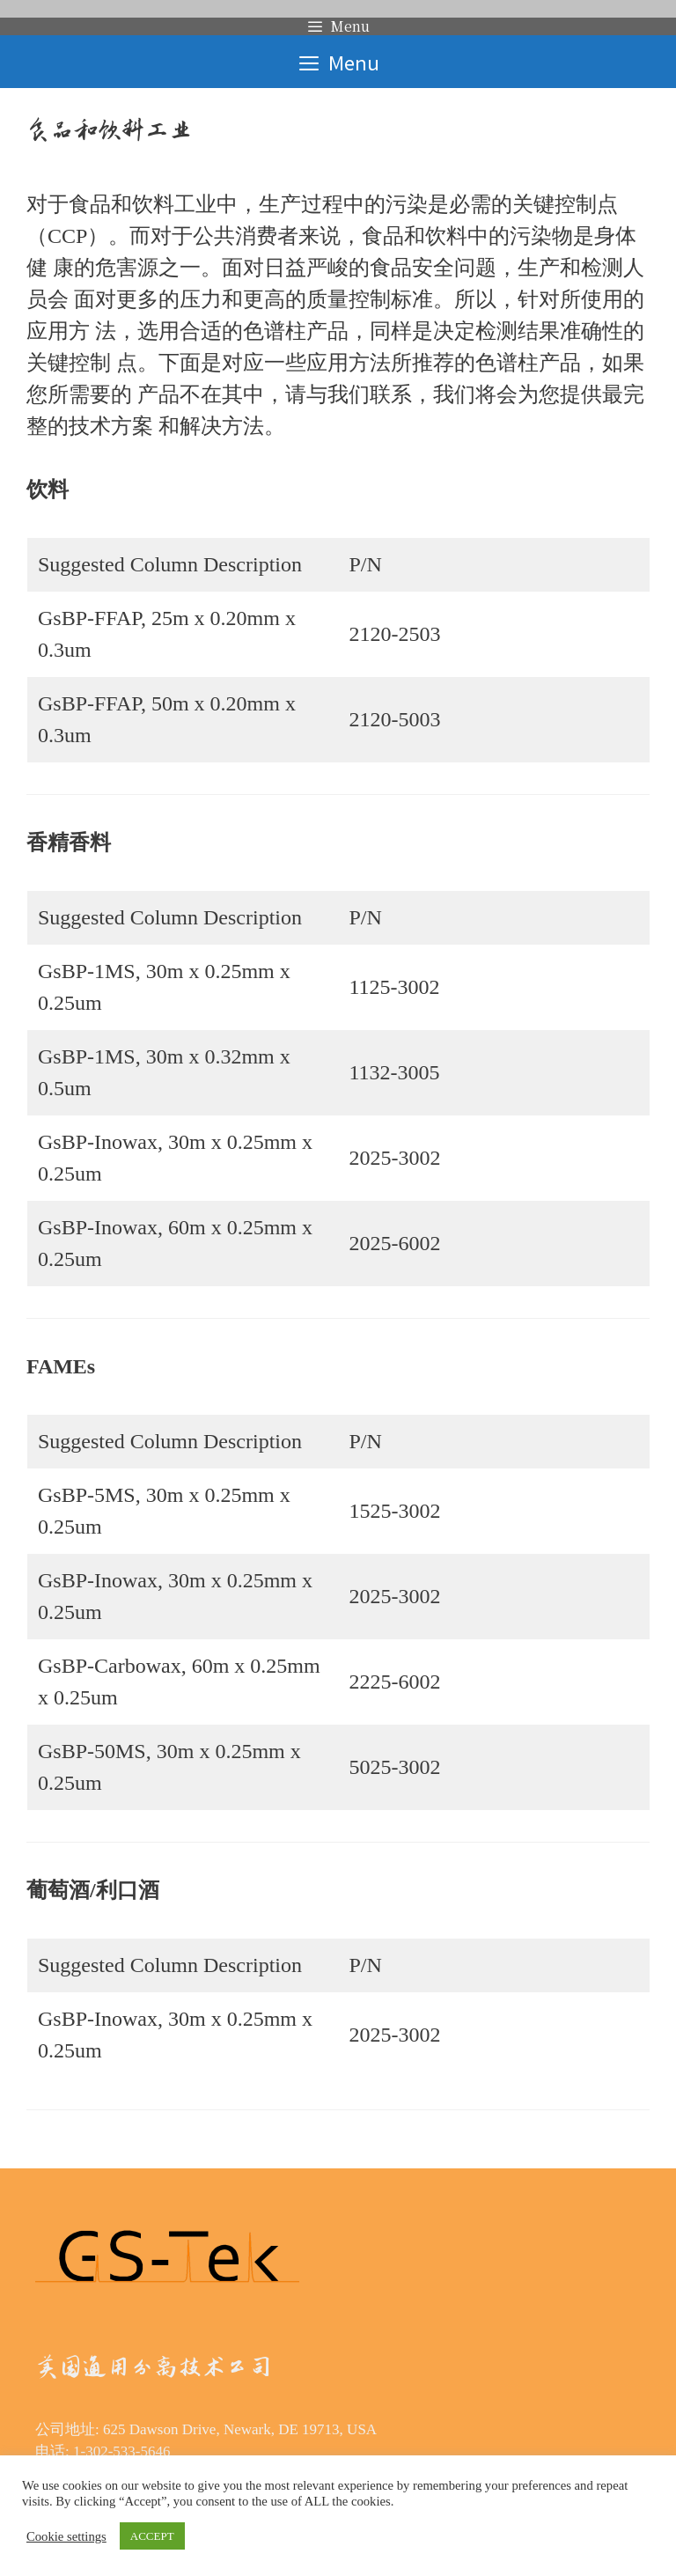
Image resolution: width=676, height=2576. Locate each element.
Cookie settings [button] (66, 2536)
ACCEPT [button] (152, 2536)
